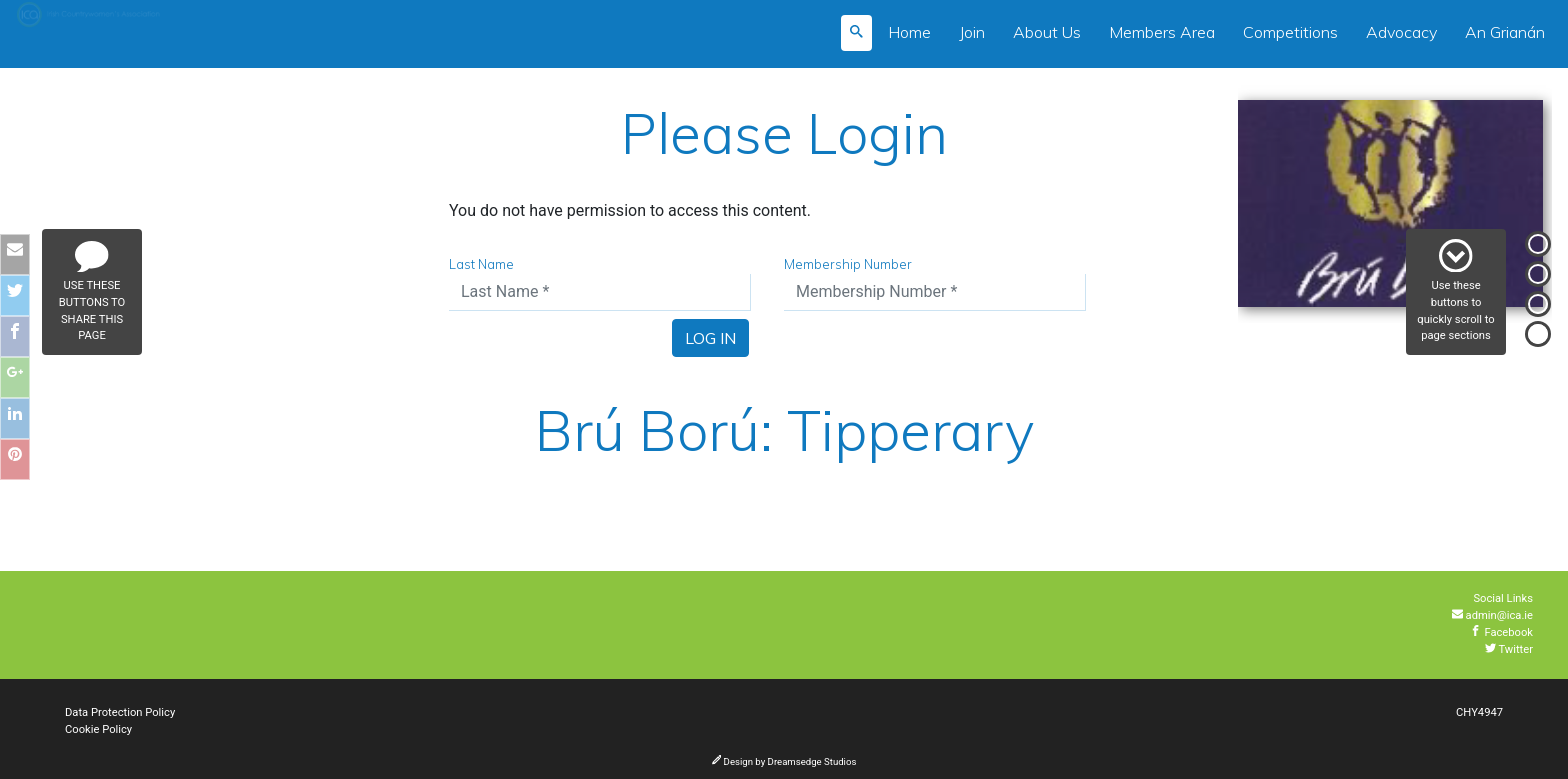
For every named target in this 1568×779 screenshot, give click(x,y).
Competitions (1290, 32)
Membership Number (848, 264)
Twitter (1509, 649)
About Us (1047, 32)
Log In (710, 338)
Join (972, 32)
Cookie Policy (98, 729)
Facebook (1501, 632)
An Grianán (1505, 32)
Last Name (481, 264)
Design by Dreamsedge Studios (784, 761)
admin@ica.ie (1492, 615)
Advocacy (1401, 32)
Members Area (1162, 32)
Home (909, 32)
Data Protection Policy (120, 712)
